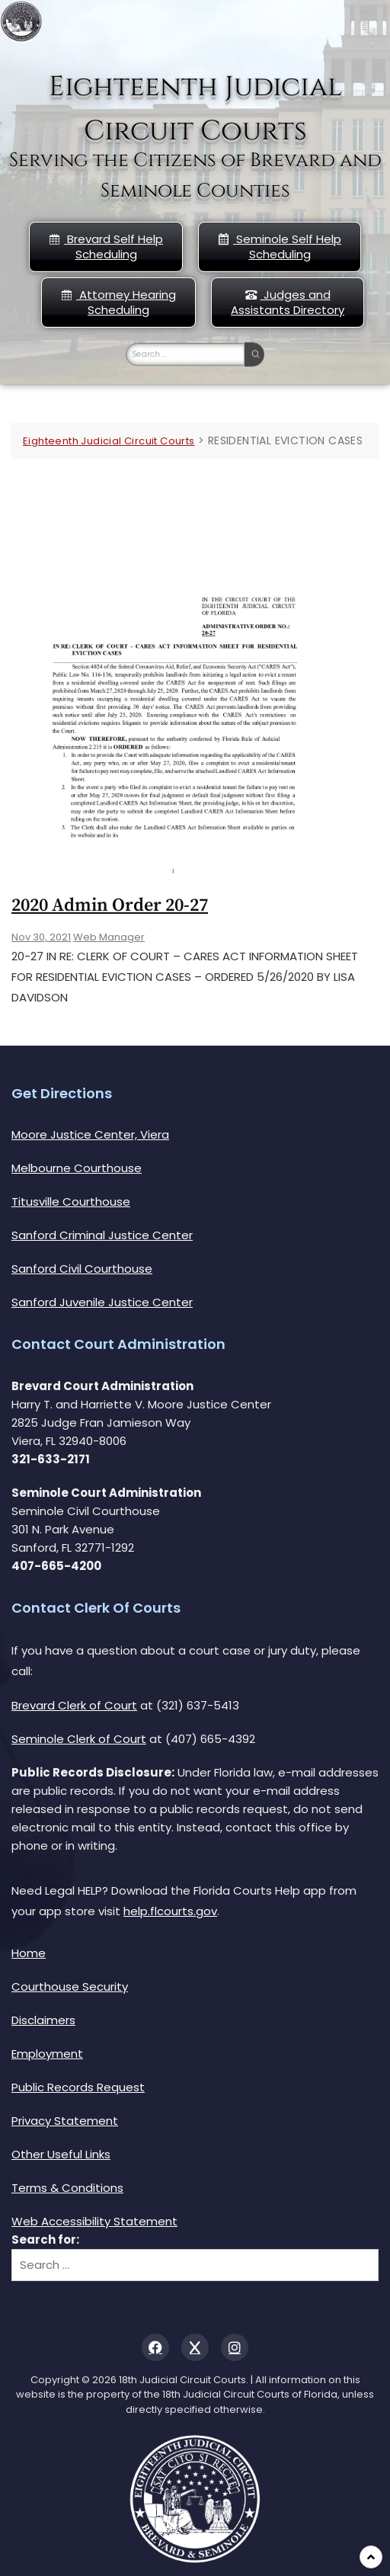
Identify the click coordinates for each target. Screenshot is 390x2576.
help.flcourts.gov (170, 1911)
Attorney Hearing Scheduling (118, 302)
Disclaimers (43, 2020)
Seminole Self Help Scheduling (279, 246)
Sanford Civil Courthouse (81, 1269)
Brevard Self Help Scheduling (106, 246)
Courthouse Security (69, 1986)
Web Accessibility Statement (94, 2221)
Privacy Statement (64, 2121)
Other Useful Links (60, 2154)
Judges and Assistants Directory (287, 302)
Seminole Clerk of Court (78, 1739)
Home (28, 1953)
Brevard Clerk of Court (74, 1705)
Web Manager (109, 937)
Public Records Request (78, 2087)
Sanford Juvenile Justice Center (102, 1302)
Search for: (45, 2240)
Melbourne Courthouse (76, 1168)
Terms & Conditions (67, 2188)
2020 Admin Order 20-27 (109, 905)
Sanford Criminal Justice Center (102, 1235)
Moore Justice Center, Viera (90, 1134)
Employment (47, 2054)
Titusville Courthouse (70, 1201)
